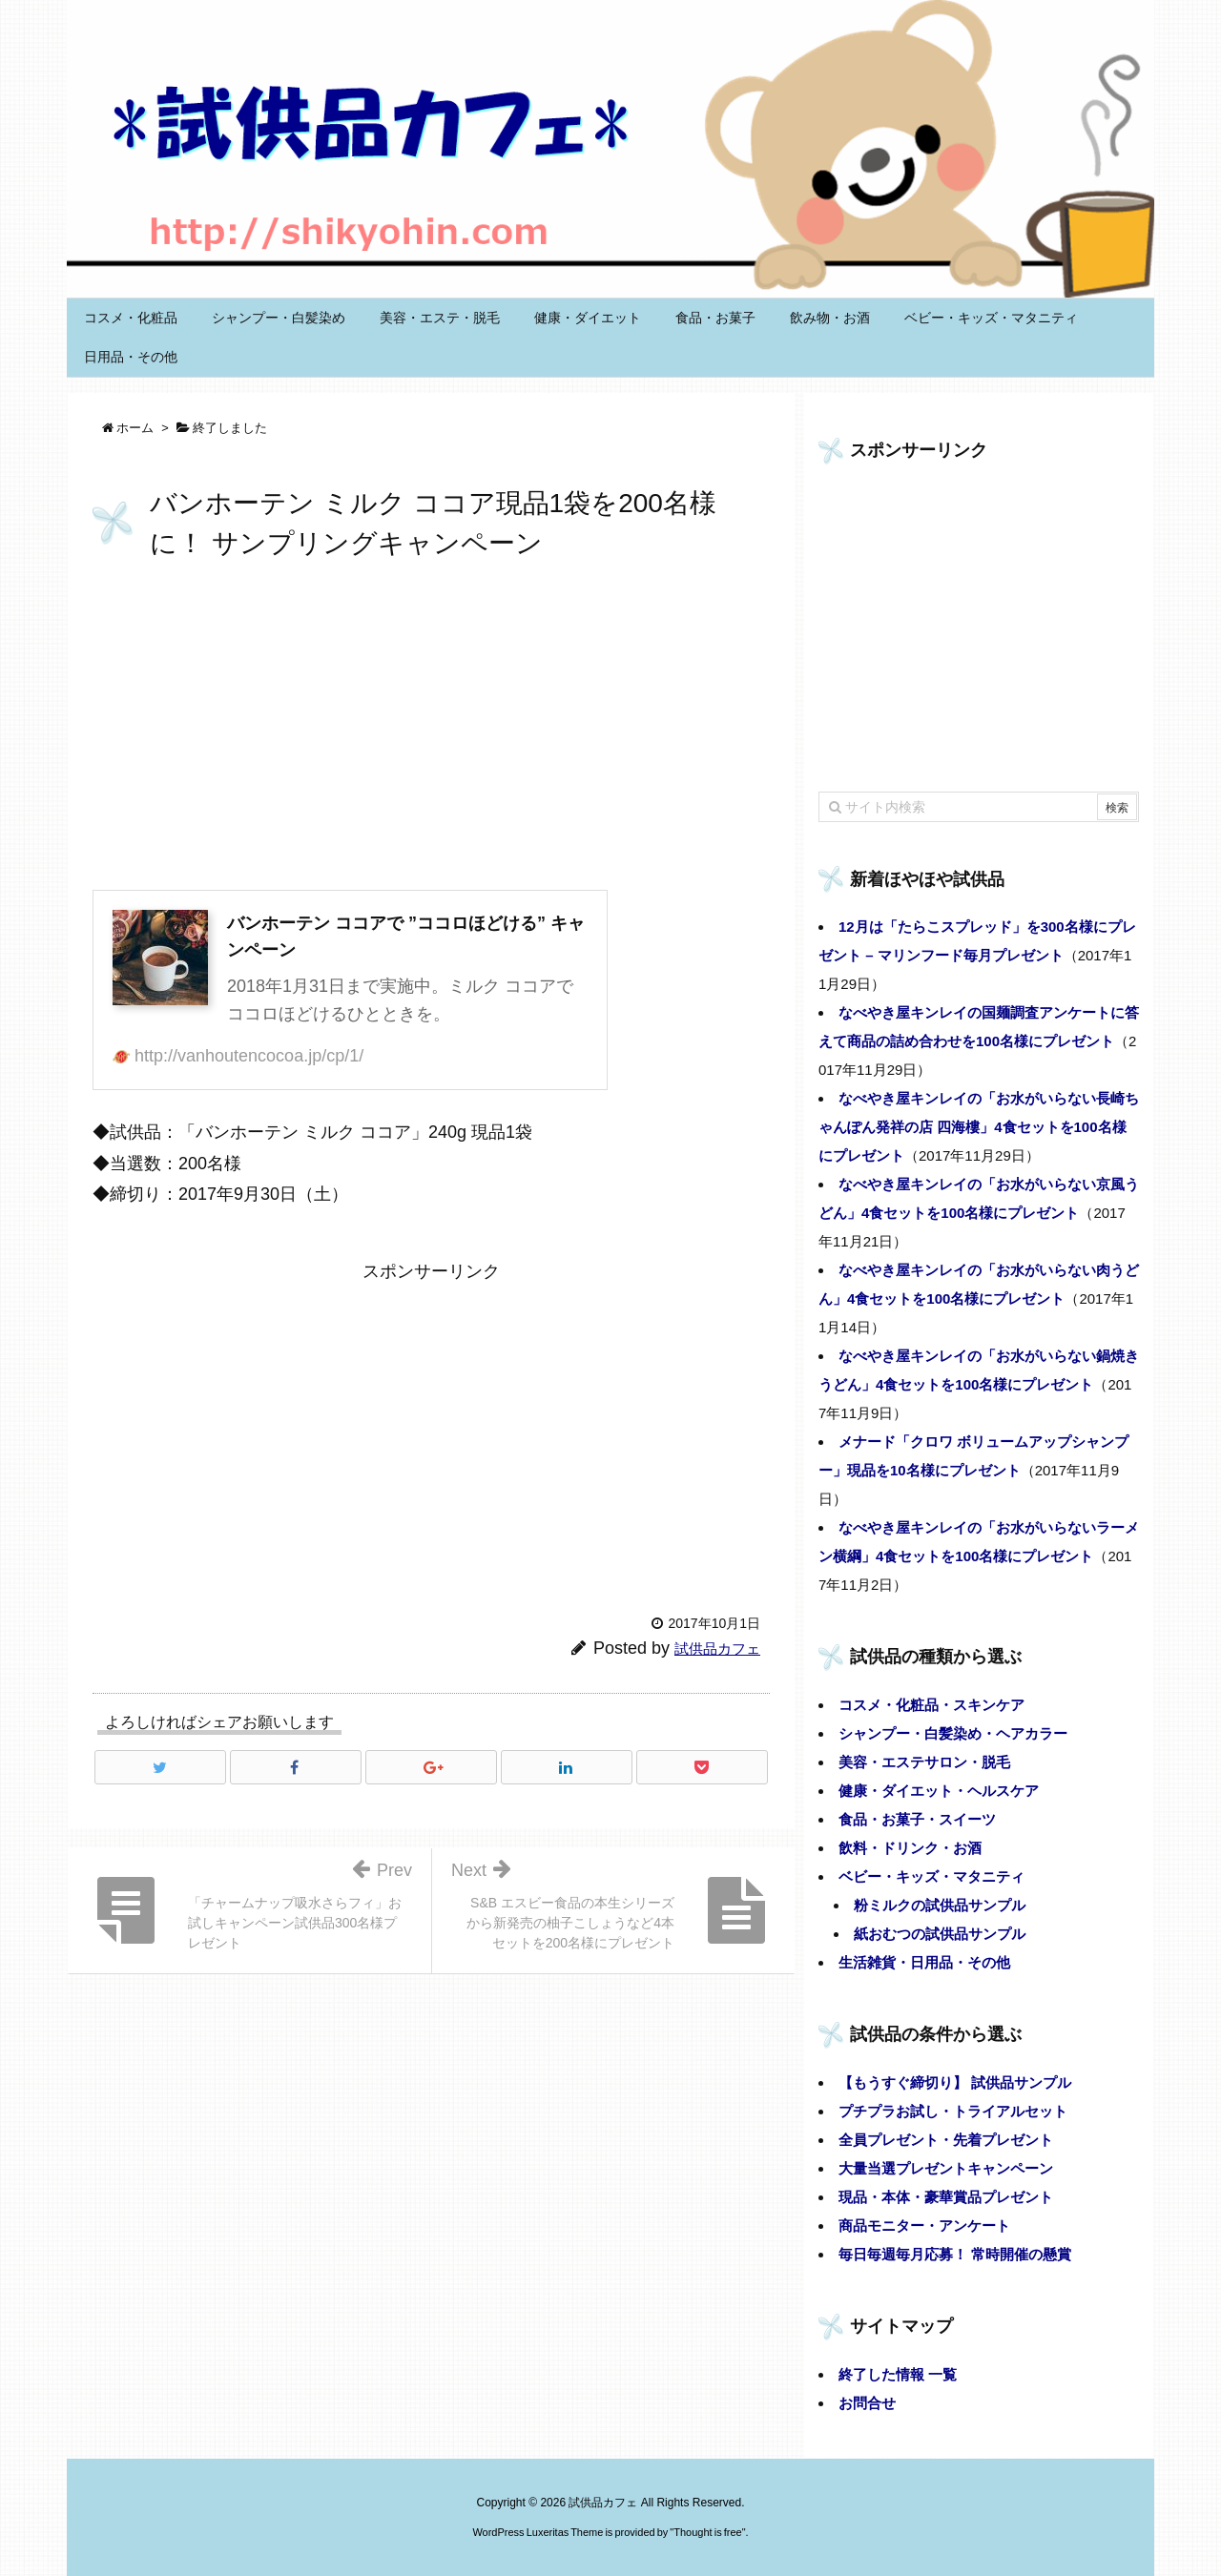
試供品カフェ (717, 1648)
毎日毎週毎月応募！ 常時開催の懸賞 (954, 2254)
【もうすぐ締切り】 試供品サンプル (954, 2082)
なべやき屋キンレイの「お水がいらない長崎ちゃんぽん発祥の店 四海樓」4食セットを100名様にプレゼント (978, 1127)
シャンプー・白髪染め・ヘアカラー (952, 1733)
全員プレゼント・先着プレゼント (945, 2140)
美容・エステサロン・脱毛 (924, 1762)
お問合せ (867, 2403)
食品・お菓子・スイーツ (917, 1819)
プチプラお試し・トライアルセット (952, 2111)
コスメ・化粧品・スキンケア (931, 1705)
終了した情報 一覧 (897, 2374)
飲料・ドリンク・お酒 (910, 1848)
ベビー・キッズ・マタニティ (931, 1876)
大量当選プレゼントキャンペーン (945, 2168)
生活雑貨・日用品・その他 (924, 1962)
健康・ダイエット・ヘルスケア (938, 1791)
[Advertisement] (431, 728)
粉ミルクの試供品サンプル (939, 1905)
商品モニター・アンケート (924, 2225)
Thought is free (707, 2532)
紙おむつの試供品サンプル (939, 1934)
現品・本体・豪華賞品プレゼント (945, 2197)
